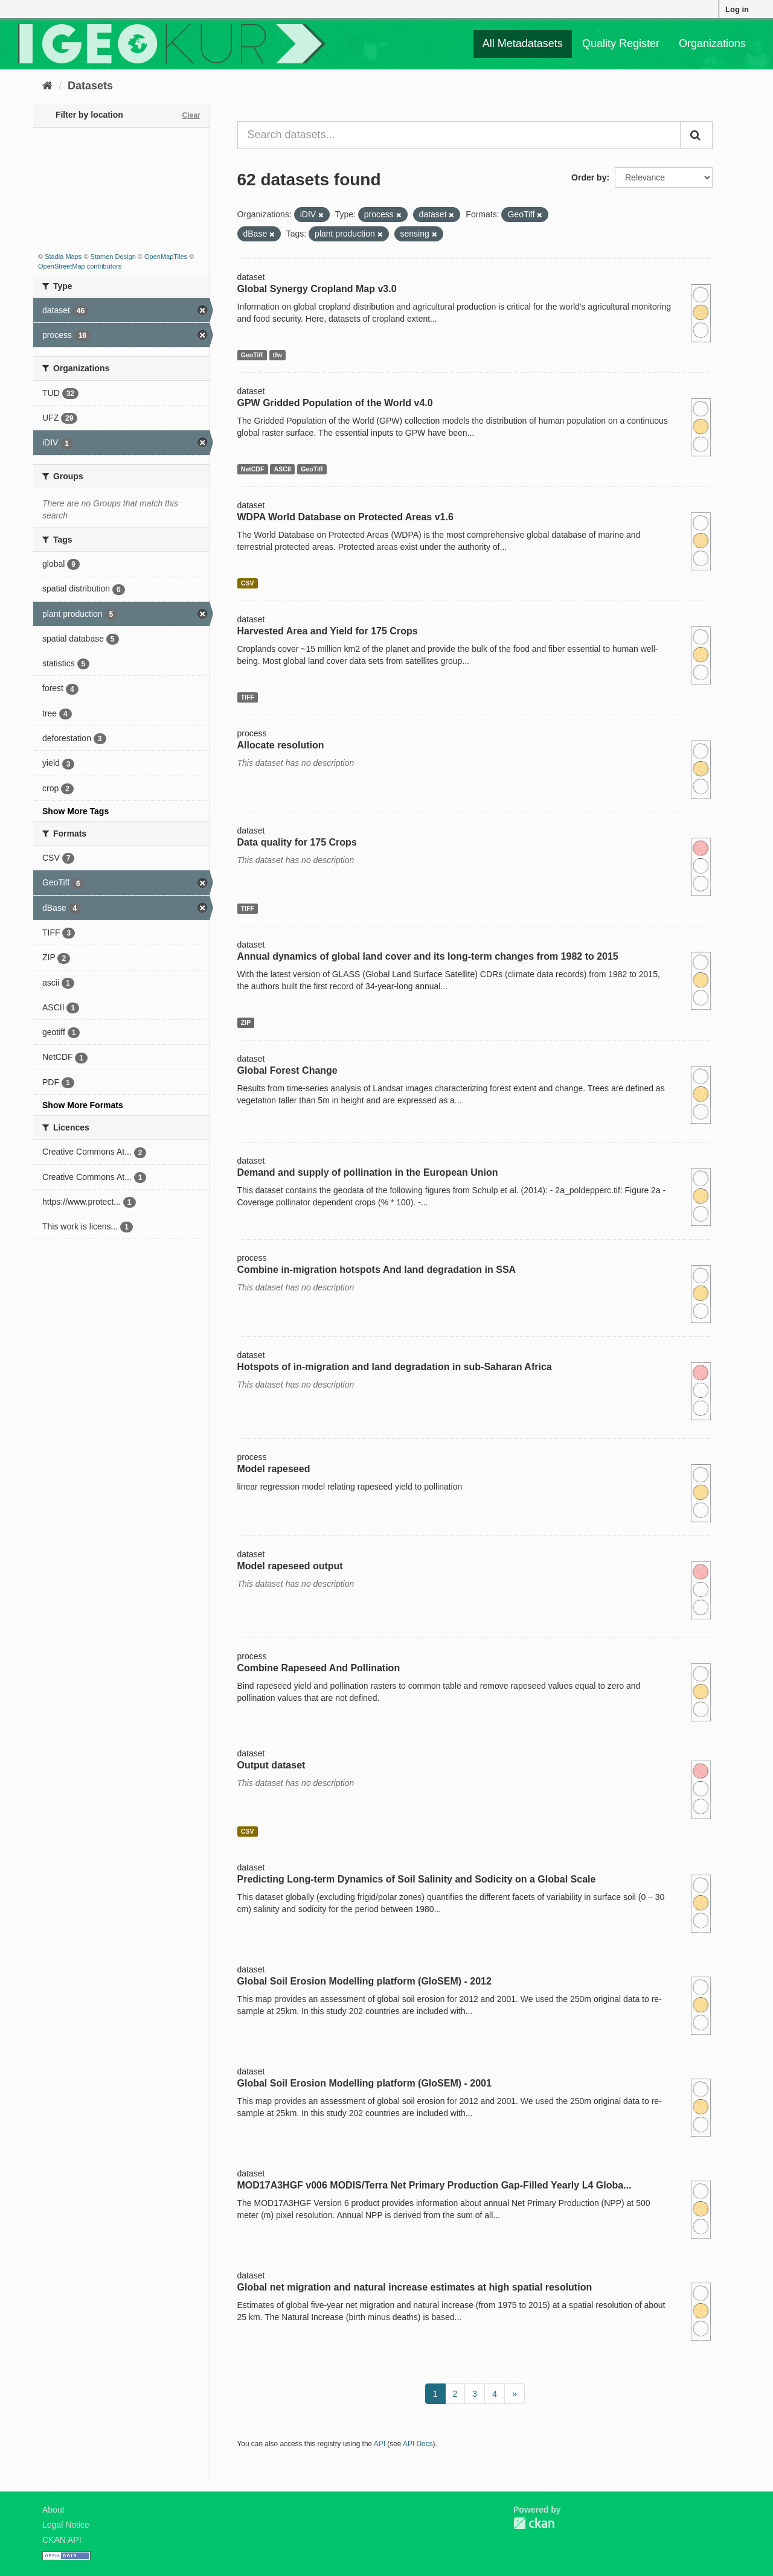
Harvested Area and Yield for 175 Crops (327, 631)
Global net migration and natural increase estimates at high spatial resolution (414, 2287)
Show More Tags (75, 811)
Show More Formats (82, 1105)
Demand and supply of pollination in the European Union (367, 1172)
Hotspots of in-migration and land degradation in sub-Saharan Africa (394, 1367)
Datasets (90, 86)
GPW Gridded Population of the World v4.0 (335, 403)
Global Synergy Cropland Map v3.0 (317, 289)
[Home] (47, 86)
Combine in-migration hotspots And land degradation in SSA (376, 1269)
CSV (247, 583)
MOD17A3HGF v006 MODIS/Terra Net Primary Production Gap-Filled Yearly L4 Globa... (434, 2185)
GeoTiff (252, 355)
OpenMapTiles (165, 256)
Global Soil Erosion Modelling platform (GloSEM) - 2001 (364, 2083)
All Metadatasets (523, 43)
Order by (588, 177)
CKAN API (62, 2540)
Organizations (712, 43)
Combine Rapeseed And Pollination (318, 1668)
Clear (191, 115)
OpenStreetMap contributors (79, 266)
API (379, 2444)
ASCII (282, 469)
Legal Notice (65, 2525)
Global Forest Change (287, 1070)
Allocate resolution (280, 745)
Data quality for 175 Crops (297, 842)
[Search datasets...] (459, 135)
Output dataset (271, 1765)
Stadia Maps (63, 256)
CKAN (533, 2523)
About (53, 2509)
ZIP (246, 1022)
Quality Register (620, 43)
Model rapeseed (273, 1469)
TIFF (247, 697)
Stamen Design (113, 256)
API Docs (418, 2444)
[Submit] (696, 135)
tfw (277, 355)
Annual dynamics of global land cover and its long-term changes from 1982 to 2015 (427, 956)
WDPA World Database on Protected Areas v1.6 (345, 517)
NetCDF (253, 469)
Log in (737, 9)
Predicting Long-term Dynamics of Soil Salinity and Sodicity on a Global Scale (416, 1879)
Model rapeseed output (290, 1566)
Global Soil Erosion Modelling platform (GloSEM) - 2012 (364, 1981)
